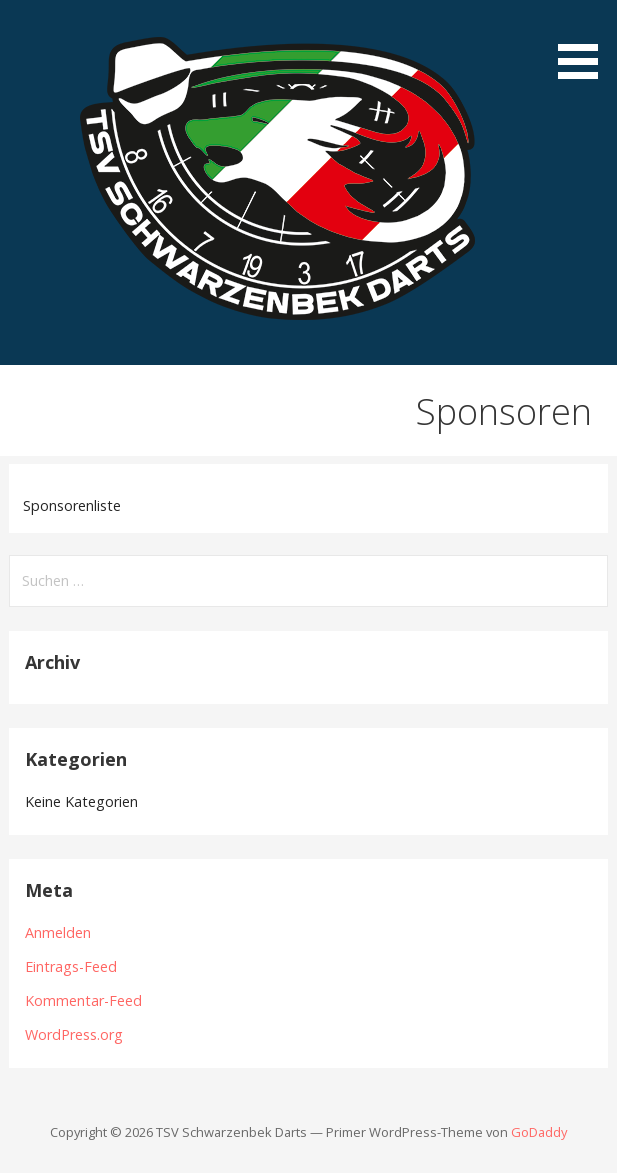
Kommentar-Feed (83, 1000)
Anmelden (58, 932)
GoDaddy (539, 1132)
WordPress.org (74, 1034)
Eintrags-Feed (71, 966)
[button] (585, 43)
